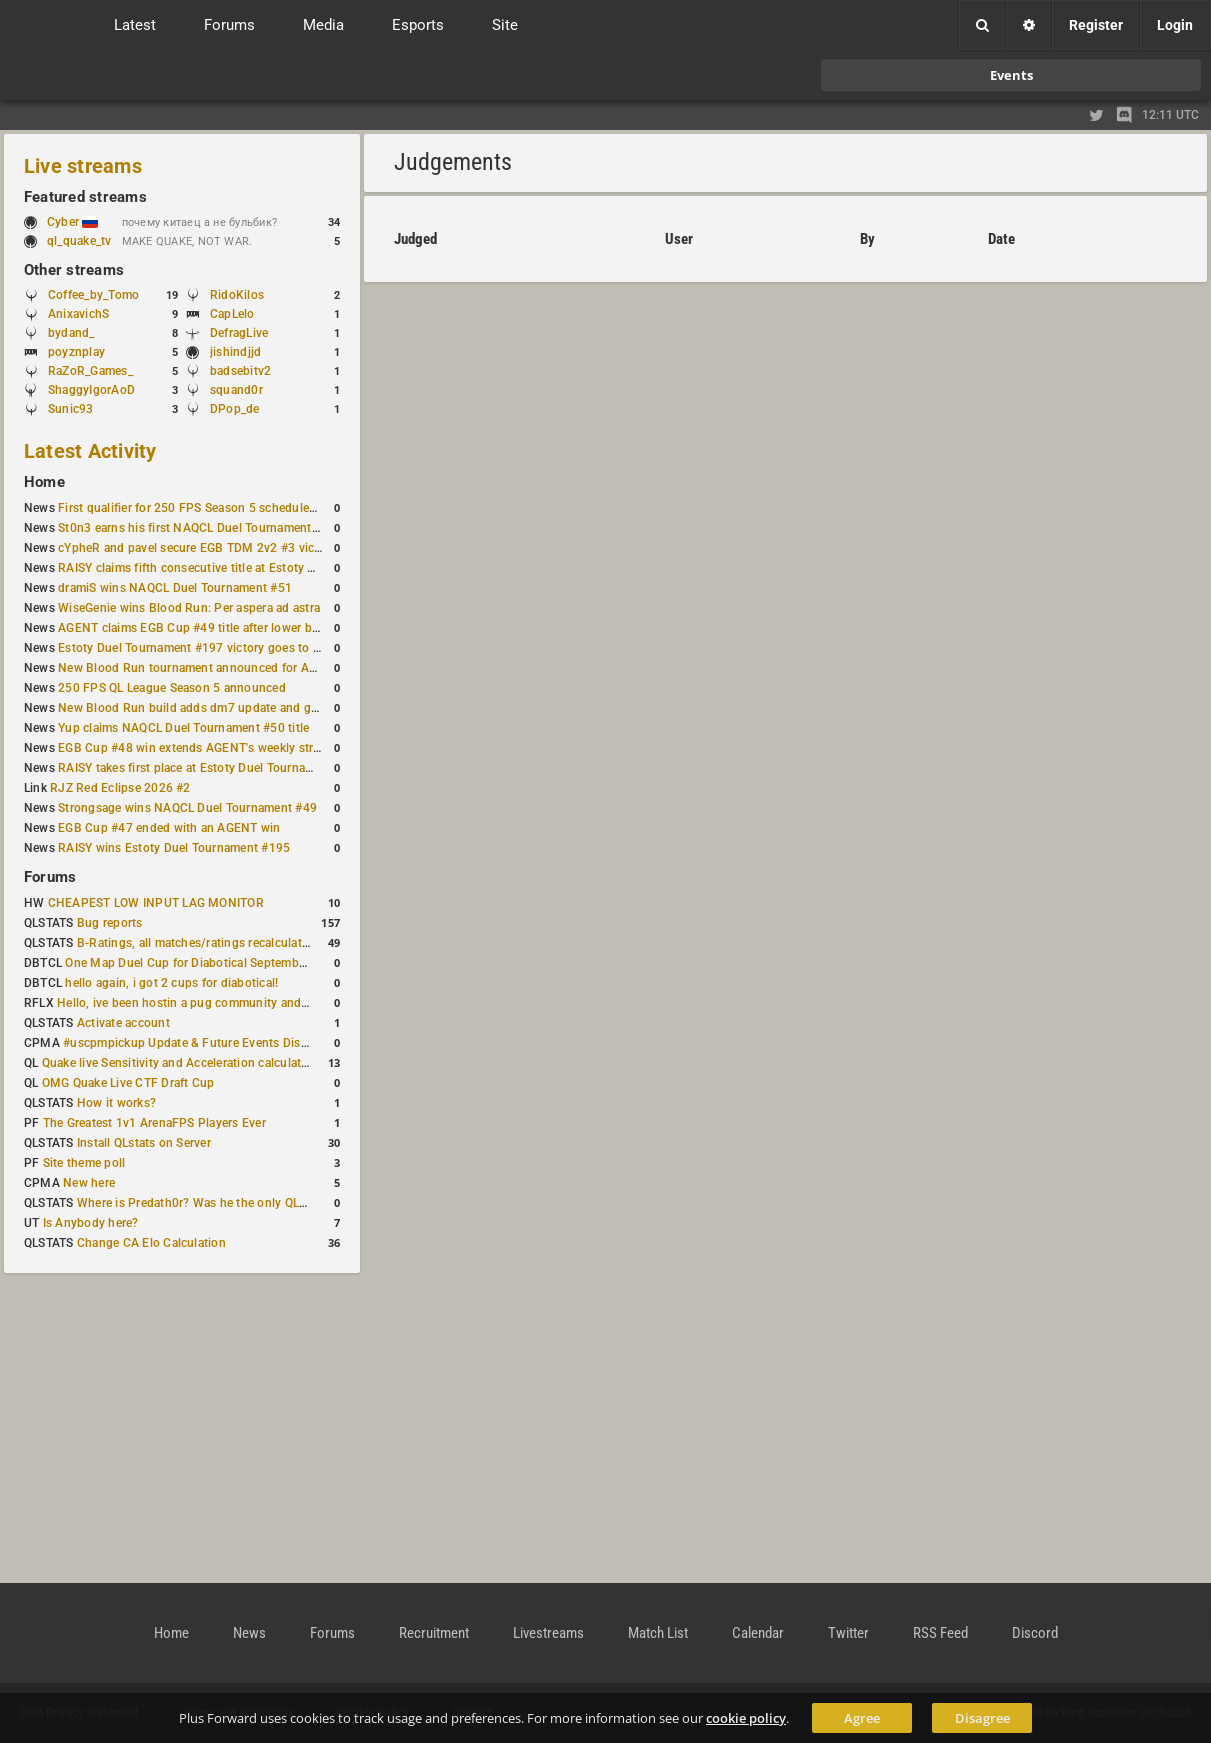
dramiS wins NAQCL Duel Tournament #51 (175, 588)
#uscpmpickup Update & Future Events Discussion (203, 1043)
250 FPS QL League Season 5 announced (172, 688)
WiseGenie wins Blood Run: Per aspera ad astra (189, 608)
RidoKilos (237, 295)
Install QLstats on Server (144, 1143)
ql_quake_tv (79, 241)
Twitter (848, 1633)
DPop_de (235, 409)
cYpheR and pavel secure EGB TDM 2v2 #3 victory (197, 548)
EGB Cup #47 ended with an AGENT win (169, 828)
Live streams (83, 166)
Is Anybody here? (91, 1223)
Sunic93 (71, 409)
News (249, 1633)
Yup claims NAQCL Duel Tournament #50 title (183, 728)
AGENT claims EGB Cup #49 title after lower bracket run (212, 628)
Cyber (72, 222)
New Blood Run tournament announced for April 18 (201, 668)
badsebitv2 (240, 371)
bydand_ (71, 333)
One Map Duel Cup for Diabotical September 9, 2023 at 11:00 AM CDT (259, 963)
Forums (50, 877)
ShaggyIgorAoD (91, 390)
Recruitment (434, 1633)
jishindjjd (235, 352)
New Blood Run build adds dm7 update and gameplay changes (232, 708)
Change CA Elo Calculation (151, 1243)
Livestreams (548, 1633)
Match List (658, 1633)
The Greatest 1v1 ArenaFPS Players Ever (154, 1123)
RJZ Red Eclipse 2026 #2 (120, 788)
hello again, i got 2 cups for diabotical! (171, 983)
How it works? (116, 1103)
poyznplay (76, 352)
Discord (1035, 1633)
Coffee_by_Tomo (93, 295)
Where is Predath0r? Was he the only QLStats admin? (224, 1203)
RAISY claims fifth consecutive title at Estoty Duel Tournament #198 (246, 568)
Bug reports (110, 923)
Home (44, 482)
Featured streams (85, 197)
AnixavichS (78, 314)
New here (89, 1183)
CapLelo (232, 314)
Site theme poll (84, 1163)
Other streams (74, 270)
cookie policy (746, 1718)
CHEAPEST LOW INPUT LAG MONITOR (156, 903)
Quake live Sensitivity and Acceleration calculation (180, 1063)
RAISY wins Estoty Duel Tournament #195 (174, 848)
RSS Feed (940, 1633)
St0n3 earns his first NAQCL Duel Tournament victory (205, 528)
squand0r (236, 390)
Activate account (123, 1023)
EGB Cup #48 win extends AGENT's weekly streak (195, 748)
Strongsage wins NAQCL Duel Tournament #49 (187, 808)
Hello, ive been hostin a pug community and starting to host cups (238, 1003)
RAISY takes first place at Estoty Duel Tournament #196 (211, 768)
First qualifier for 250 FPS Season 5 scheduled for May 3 (215, 508)
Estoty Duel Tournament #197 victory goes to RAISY (202, 648)
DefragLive (239, 333)
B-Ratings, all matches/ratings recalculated (196, 943)
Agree (862, 1718)
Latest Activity (90, 451)
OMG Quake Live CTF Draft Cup (128, 1083)
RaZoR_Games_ (90, 371)
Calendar (758, 1633)
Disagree (982, 1718)
